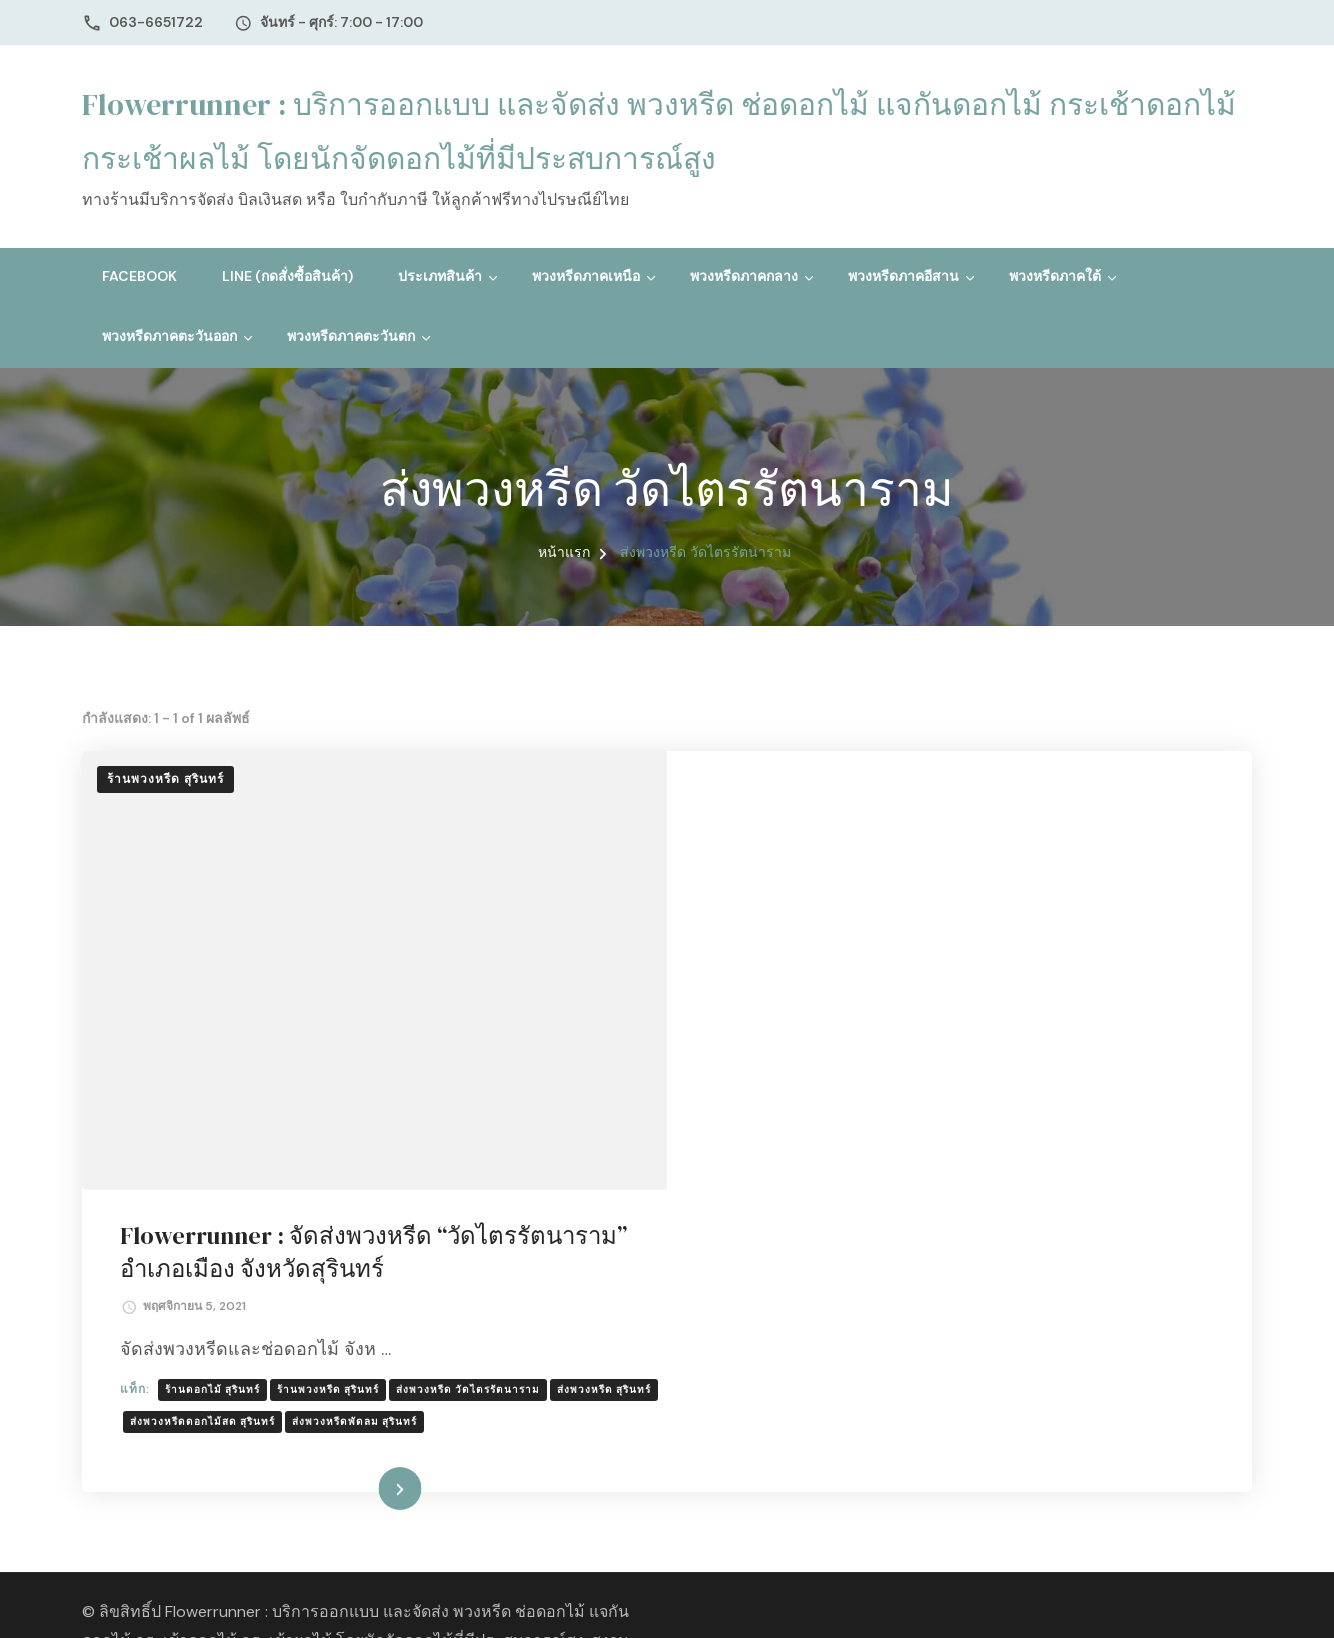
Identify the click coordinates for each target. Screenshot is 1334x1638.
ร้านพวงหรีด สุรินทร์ (165, 779)
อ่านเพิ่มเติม (928, 1186)
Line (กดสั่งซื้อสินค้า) (287, 276)
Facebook (139, 276)
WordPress (607, 1395)
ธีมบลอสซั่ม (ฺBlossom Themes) (353, 1395)
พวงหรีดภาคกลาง (744, 276)
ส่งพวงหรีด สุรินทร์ (764, 984)
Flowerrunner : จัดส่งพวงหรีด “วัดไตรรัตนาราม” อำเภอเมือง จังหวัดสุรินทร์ (905, 814)
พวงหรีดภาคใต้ (1055, 276)
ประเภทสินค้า (440, 276)
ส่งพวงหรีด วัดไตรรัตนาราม (1055, 951)
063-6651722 (156, 22)
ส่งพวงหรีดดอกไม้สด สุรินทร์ (900, 984)
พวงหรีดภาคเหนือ (586, 276)
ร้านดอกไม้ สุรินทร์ (799, 951)
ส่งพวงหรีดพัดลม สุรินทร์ (1052, 984)
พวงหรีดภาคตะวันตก (351, 336)
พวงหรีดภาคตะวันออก (169, 336)
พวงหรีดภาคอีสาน (903, 276)
